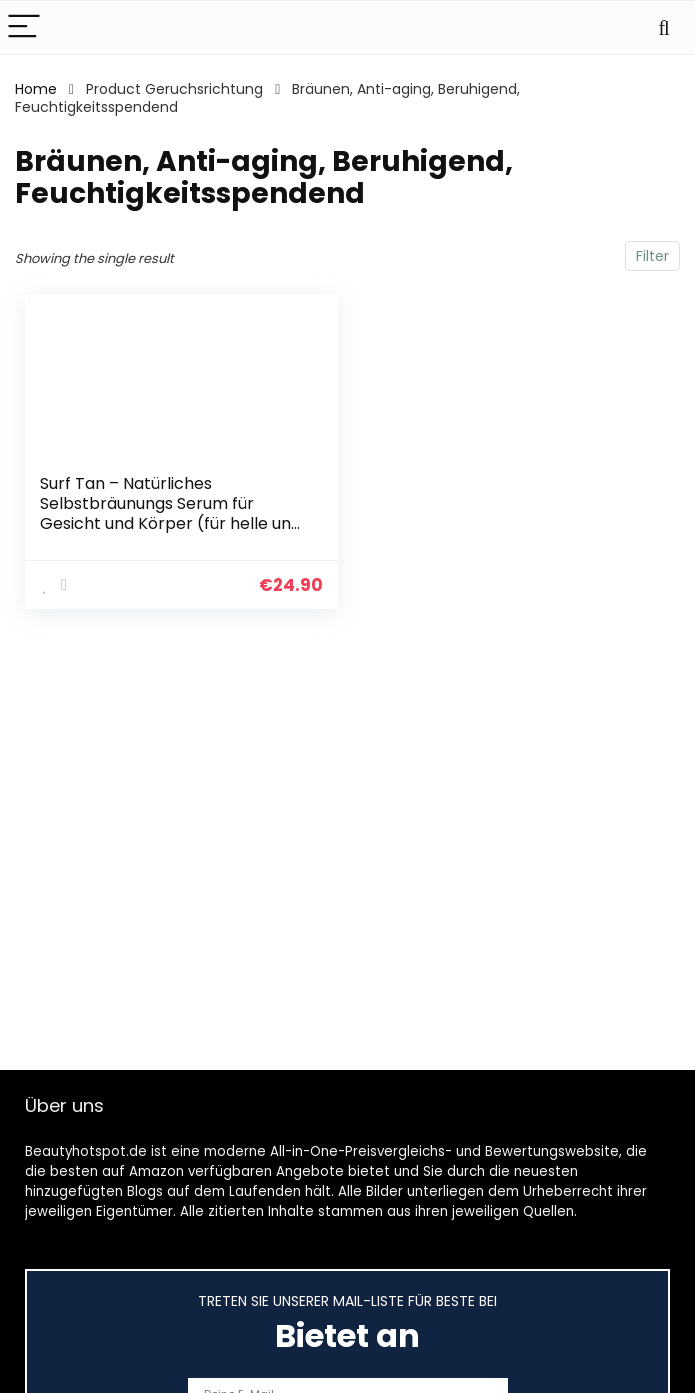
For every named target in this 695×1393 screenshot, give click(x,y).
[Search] (664, 27)
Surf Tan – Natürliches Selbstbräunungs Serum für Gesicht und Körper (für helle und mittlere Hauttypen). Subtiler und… (170, 523)
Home (36, 89)
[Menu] (24, 27)
